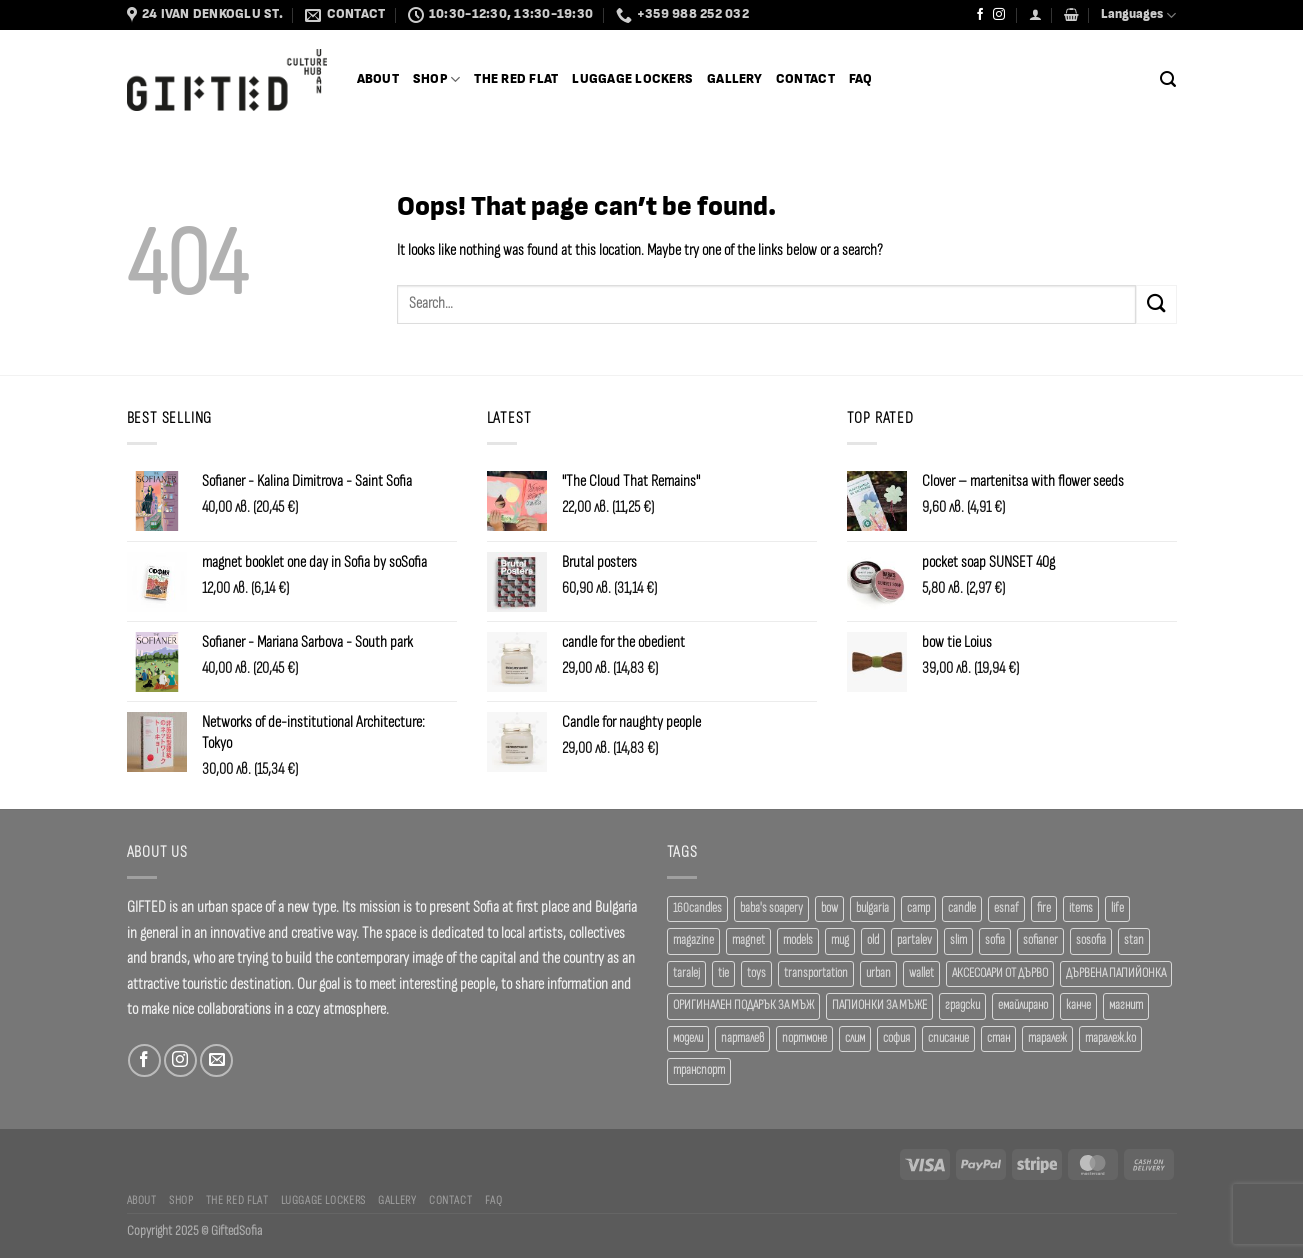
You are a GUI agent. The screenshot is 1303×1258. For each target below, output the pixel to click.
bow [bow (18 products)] (829, 908)
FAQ (861, 79)
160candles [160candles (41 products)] (697, 908)
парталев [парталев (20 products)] (742, 1038)
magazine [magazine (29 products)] (693, 940)
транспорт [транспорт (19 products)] (699, 1070)
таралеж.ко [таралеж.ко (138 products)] (1110, 1038)
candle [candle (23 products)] (962, 908)
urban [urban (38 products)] (878, 973)
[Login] (1035, 14)
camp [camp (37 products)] (918, 908)
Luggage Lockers (632, 79)
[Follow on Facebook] (980, 15)
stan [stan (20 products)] (1134, 940)
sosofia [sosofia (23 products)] (1091, 940)
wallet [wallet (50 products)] (921, 973)
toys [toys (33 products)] (756, 973)
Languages (1138, 15)
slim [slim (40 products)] (958, 940)
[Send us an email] (216, 1060)
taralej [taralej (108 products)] (686, 973)
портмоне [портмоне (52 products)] (804, 1038)
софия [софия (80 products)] (896, 1038)
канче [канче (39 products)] (1078, 1005)
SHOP (436, 79)
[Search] (1168, 79)
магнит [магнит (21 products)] (1126, 1005)
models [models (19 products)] (798, 940)
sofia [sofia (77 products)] (995, 940)
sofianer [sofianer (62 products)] (1040, 940)
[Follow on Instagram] (999, 15)
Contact (805, 79)
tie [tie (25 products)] (723, 973)
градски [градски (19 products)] (962, 1005)
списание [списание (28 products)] (948, 1038)
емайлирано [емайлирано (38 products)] (1023, 1005)
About (378, 79)
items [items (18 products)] (1081, 908)
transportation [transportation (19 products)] (816, 973)
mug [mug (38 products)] (840, 940)
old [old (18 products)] (873, 940)
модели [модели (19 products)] (688, 1038)
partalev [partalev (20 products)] (914, 940)
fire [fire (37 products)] (1044, 908)
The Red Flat (516, 79)
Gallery (734, 79)
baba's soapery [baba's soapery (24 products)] (771, 908)
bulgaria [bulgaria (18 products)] (872, 908)
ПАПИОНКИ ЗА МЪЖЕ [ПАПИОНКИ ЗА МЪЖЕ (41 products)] (879, 1005)
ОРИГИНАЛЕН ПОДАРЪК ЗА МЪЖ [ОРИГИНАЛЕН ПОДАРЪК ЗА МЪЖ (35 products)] (743, 1005)
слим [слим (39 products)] (855, 1038)
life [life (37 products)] (1117, 908)
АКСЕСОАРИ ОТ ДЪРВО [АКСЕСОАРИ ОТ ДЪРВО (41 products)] (1000, 973)
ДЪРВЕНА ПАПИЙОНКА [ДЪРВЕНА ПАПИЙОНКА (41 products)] (1116, 973)
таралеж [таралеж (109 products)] (1047, 1038)
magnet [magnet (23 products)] (748, 940)
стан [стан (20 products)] (998, 1038)
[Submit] (1156, 304)
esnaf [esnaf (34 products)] (1006, 908)
